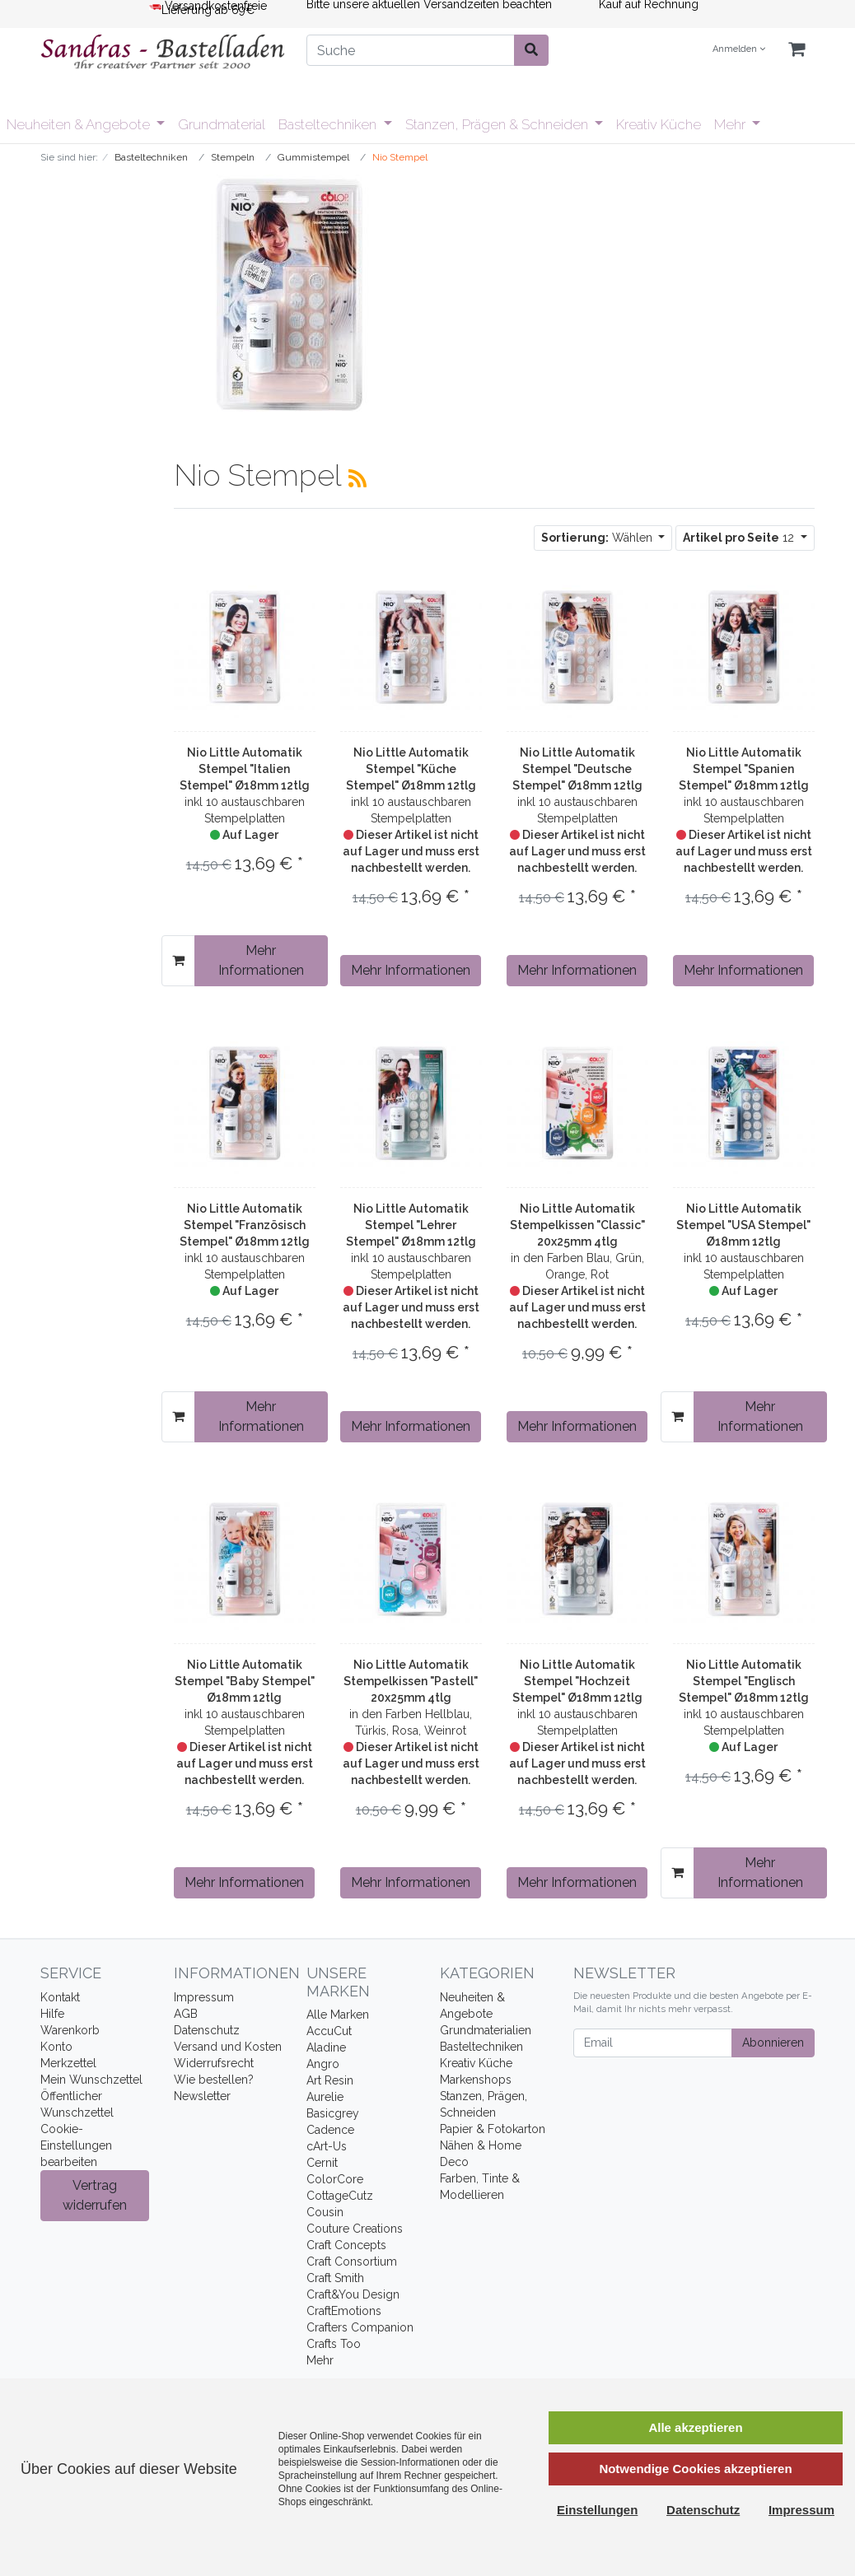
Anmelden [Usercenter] (738, 49)
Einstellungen (597, 2510)
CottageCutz (339, 2195)
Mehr (731, 124)
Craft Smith (335, 2278)
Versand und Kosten (228, 2046)
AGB (186, 2013)
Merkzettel (68, 2063)
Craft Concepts (346, 2245)
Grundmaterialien (485, 2030)
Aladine (326, 2047)
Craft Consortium (351, 2261)
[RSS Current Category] (357, 478)
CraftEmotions (343, 2310)
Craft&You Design (352, 2294)
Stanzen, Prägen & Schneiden (498, 124)
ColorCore (334, 2179)
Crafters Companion (359, 2327)
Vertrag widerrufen (95, 2195)
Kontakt (60, 1997)
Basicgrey (332, 2113)
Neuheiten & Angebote (80, 124)
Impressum (204, 1997)
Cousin (324, 2212)
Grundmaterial (221, 124)
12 (740, 537)
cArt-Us (326, 2146)
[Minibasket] (796, 50)
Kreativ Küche (658, 124)
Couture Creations (354, 2228)
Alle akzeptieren (695, 2427)
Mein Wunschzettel (91, 2079)
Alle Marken (337, 2014)
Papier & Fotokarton (492, 2129)
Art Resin (329, 2080)
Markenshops (476, 2079)
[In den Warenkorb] (178, 960)
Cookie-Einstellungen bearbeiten (76, 2145)
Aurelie (324, 2096)
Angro (322, 2064)
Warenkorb (70, 2030)
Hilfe (52, 2013)
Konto (56, 2046)
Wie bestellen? (214, 2079)
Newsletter (202, 2096)
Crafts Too (333, 2343)
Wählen (598, 537)
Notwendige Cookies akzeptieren (695, 2469)
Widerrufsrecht (214, 2063)
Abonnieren (773, 2042)
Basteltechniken (329, 124)
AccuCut (329, 2031)
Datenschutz (207, 2030)
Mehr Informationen (261, 960)
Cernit (322, 2162)
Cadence (330, 2129)
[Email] (652, 2043)
